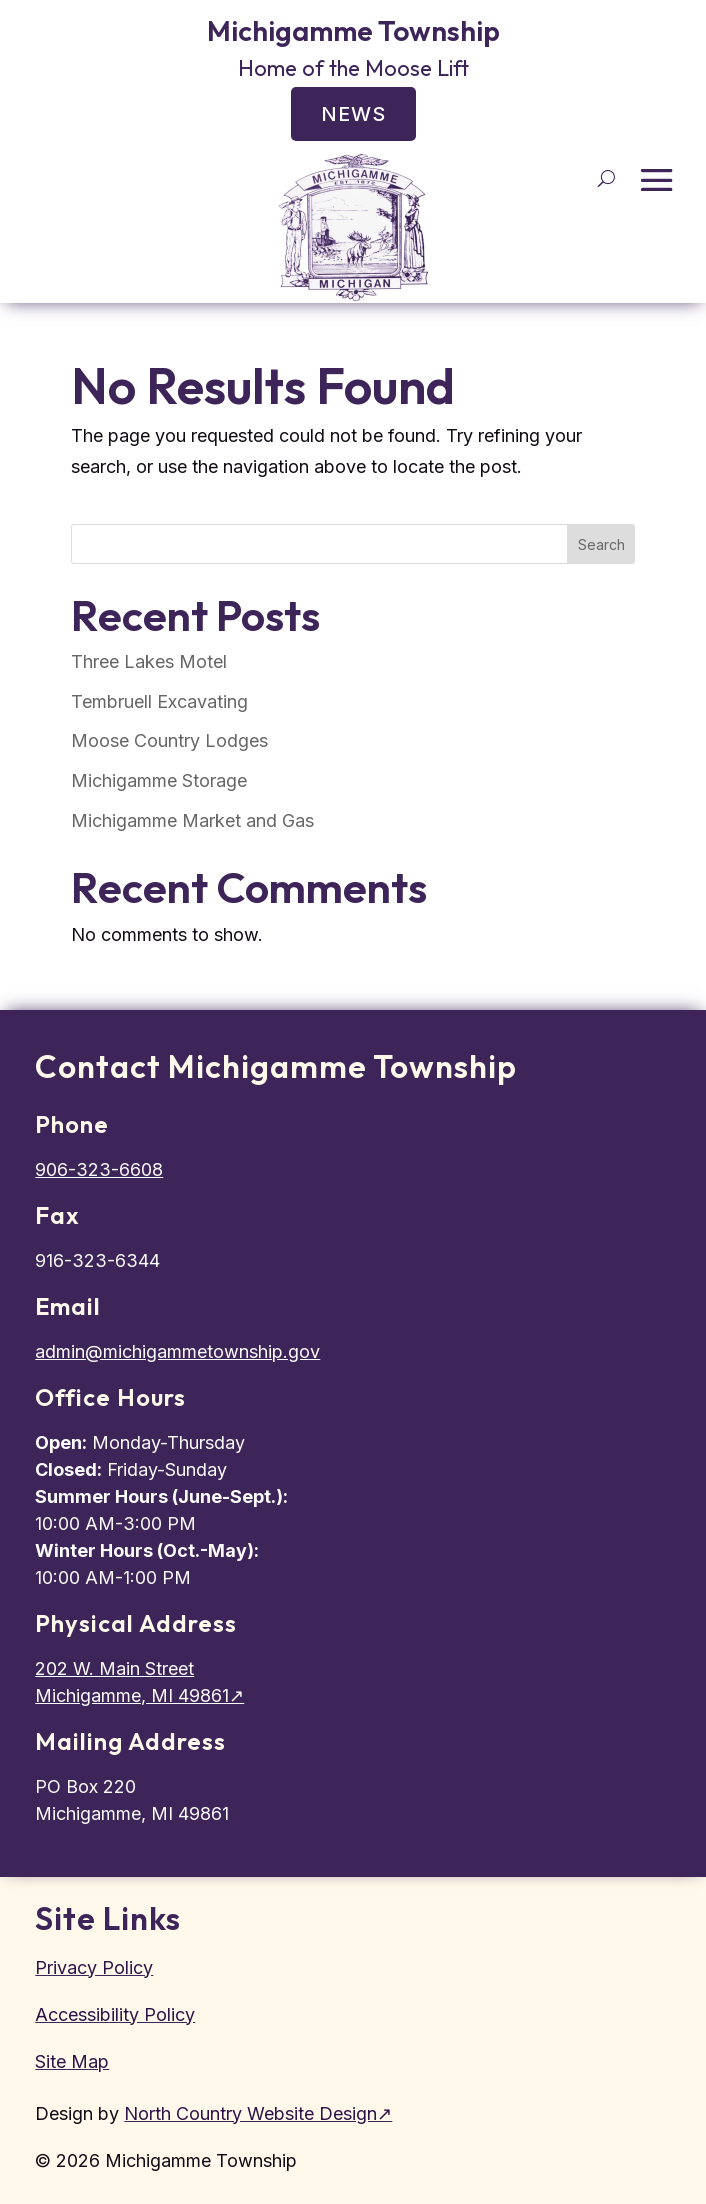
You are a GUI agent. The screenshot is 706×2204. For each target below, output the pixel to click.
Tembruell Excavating (159, 701)
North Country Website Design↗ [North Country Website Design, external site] (258, 2113)
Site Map (72, 2061)
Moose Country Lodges (169, 740)
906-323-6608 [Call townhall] (99, 1169)
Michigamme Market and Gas (192, 820)
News (353, 114)
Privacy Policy (94, 1967)
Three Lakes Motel (149, 661)
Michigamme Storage (159, 780)
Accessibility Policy (115, 2014)
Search (601, 544)
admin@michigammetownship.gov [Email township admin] (177, 1351)
